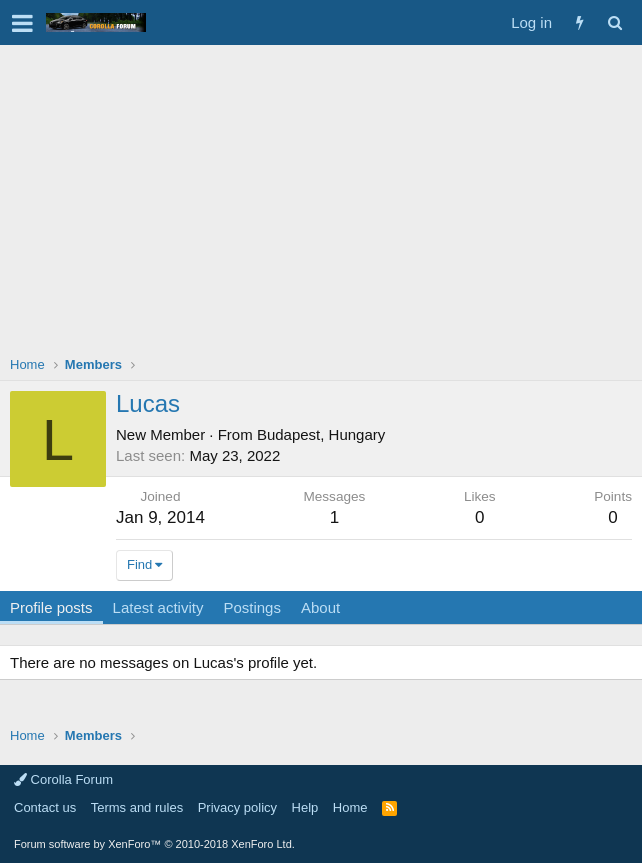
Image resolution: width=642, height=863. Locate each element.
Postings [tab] (252, 607)
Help (305, 807)
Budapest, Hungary (321, 434)
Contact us (45, 807)
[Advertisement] (321, 195)
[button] (22, 23)
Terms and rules (137, 807)
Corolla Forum (63, 779)
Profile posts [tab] (51, 607)
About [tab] (320, 607)
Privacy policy (237, 807)
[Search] (614, 22)
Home (350, 807)
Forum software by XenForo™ (154, 844)
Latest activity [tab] (158, 607)
